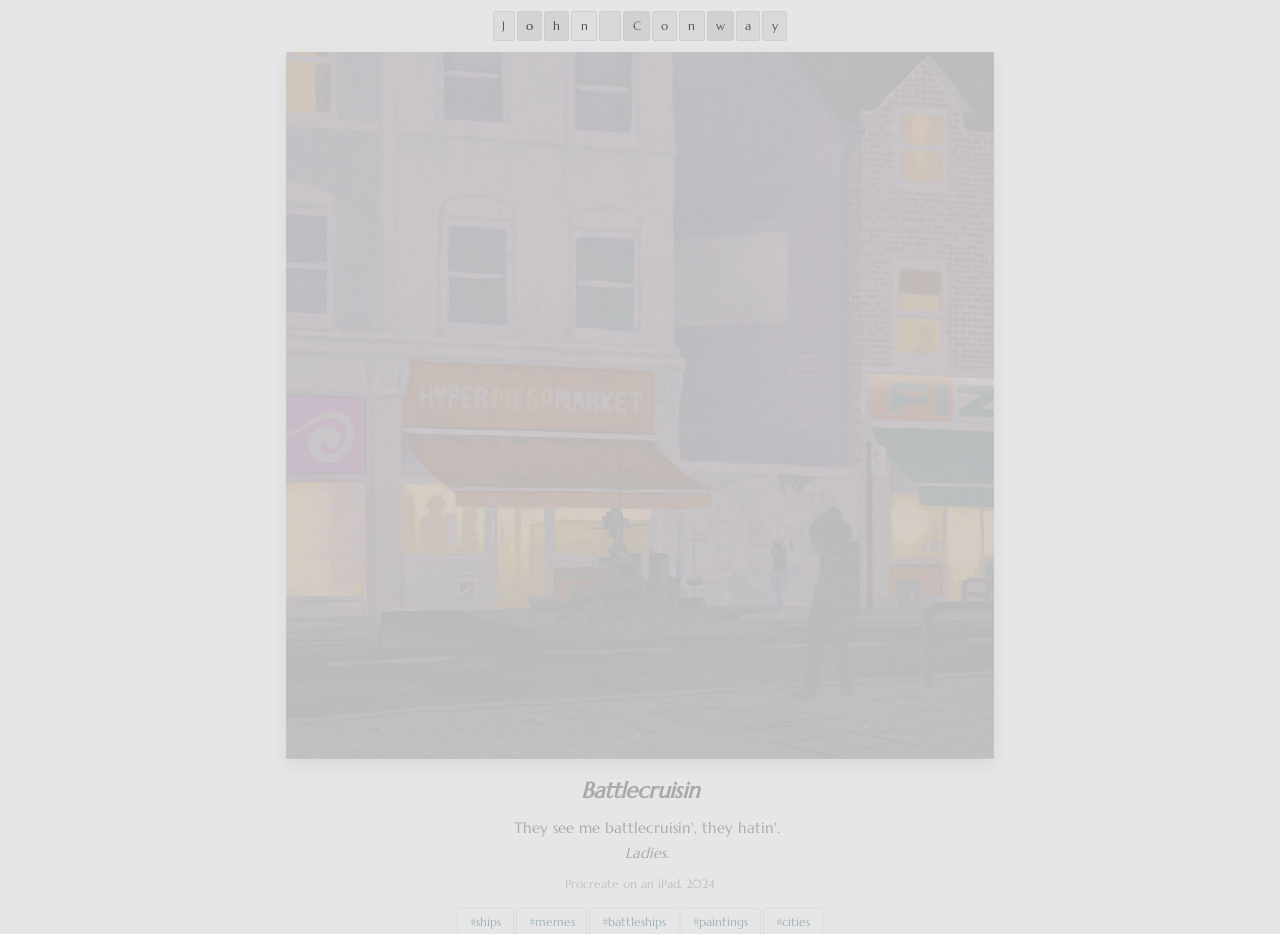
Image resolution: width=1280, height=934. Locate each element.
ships (488, 912)
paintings (723, 912)
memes (555, 912)
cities (796, 912)
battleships (637, 912)
